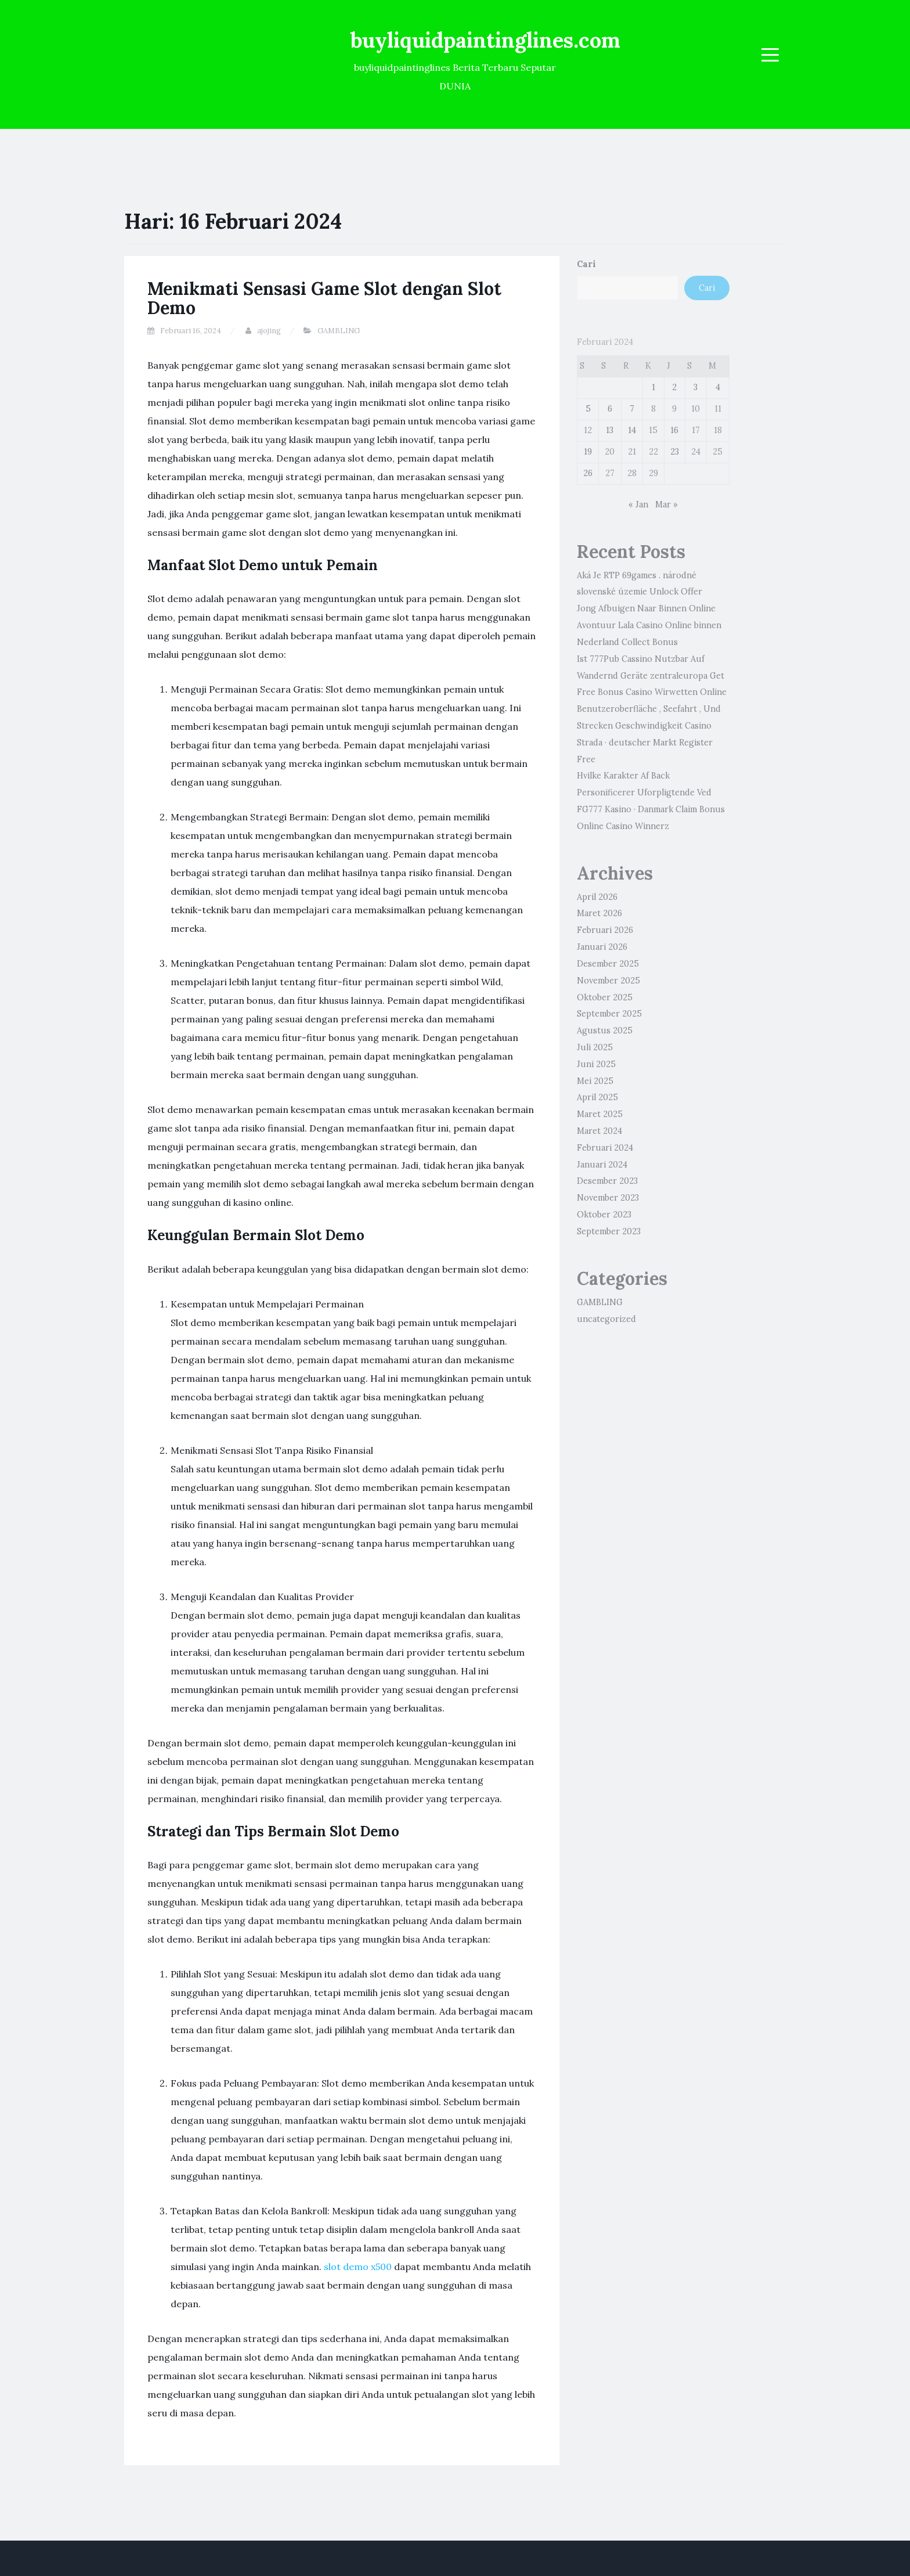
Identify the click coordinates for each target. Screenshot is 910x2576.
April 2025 (597, 1097)
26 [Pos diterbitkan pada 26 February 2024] (588, 473)
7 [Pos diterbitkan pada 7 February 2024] (632, 408)
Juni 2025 (596, 1064)
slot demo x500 (358, 2266)
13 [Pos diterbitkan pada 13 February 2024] (609, 430)
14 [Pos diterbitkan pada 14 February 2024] (632, 430)
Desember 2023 (607, 1181)
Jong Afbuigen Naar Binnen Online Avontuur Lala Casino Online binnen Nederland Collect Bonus (649, 625)
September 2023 (609, 1231)
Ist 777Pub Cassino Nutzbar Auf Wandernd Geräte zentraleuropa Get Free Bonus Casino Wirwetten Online (652, 676)
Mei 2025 (595, 1081)
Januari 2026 (602, 947)
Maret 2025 (600, 1114)
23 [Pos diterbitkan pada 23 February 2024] (674, 451)
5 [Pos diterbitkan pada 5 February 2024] (588, 408)
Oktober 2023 (604, 1214)
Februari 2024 (605, 1148)
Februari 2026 (605, 930)
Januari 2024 (602, 1164)
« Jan (638, 504)
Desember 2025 (608, 964)
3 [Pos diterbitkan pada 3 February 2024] (696, 387)
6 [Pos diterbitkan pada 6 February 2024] (610, 408)
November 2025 (608, 980)
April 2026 (597, 897)
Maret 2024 (599, 1131)
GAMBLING (338, 331)
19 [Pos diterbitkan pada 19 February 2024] (588, 451)
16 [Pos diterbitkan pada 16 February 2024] (674, 430)
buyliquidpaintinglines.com (485, 40)
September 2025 (609, 1013)
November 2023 (608, 1197)
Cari (586, 264)
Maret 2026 (599, 913)
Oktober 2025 (605, 997)
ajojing (269, 331)
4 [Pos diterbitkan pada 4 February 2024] (718, 387)
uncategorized (606, 1319)
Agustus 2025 (605, 1030)
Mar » (666, 504)
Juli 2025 (595, 1047)
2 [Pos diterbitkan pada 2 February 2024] (674, 387)
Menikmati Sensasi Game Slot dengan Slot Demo (324, 298)
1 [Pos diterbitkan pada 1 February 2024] (653, 387)
